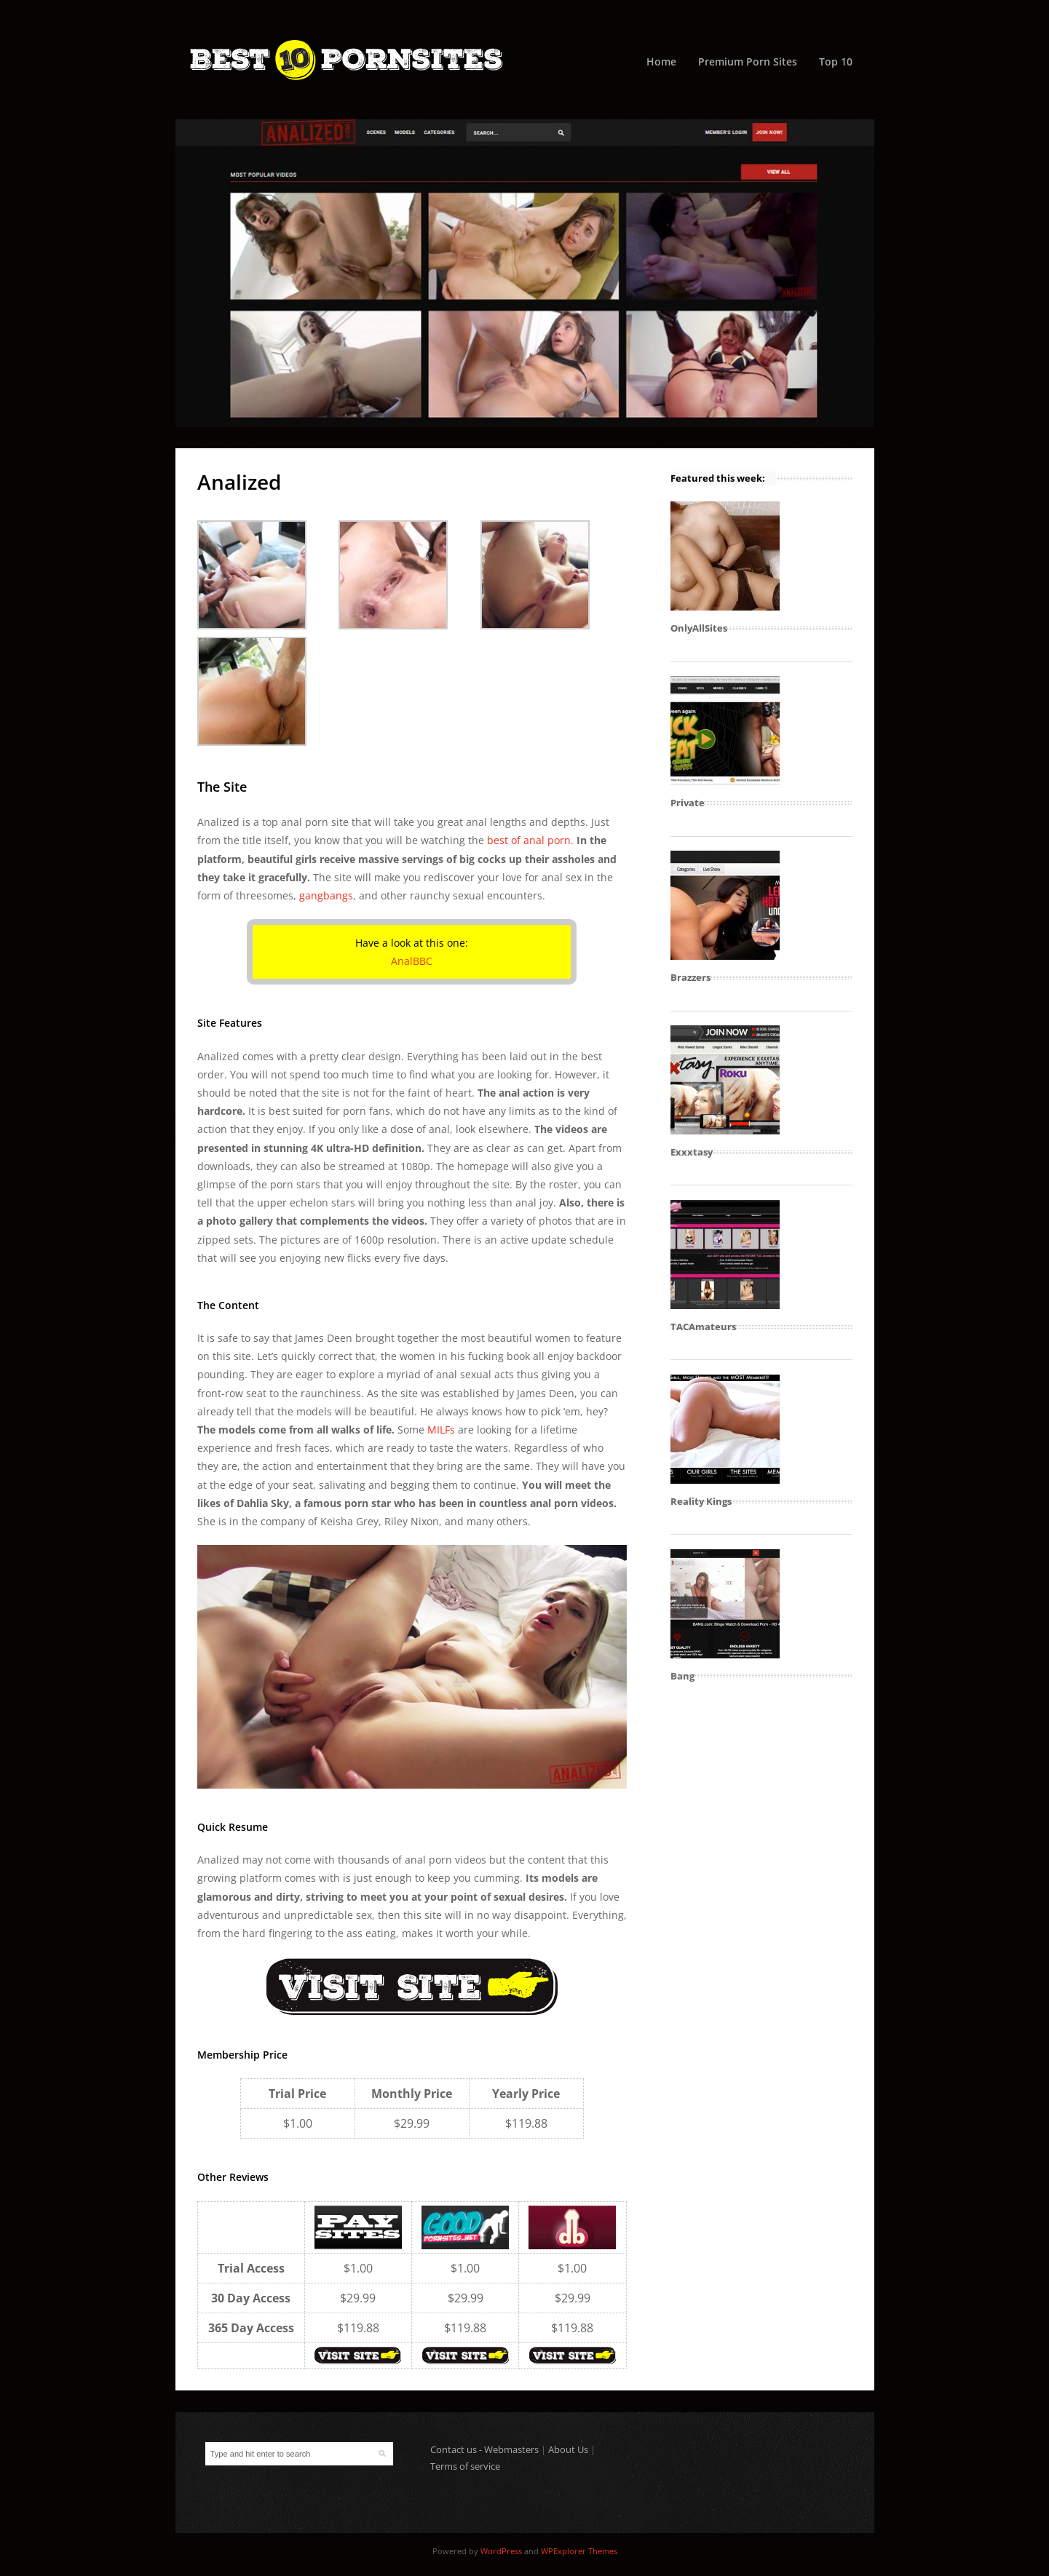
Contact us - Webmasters (484, 2449)
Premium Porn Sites (747, 61)
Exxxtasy (691, 1151)
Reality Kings (701, 1501)
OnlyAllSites (698, 628)
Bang (682, 1675)
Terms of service (465, 2466)
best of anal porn (529, 840)
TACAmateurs (703, 1326)
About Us (568, 2449)
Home (661, 61)
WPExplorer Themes (579, 2550)
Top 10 (835, 61)
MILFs (441, 1429)
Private (687, 802)
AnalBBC (411, 961)
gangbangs (326, 895)
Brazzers (690, 977)
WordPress (501, 2550)
